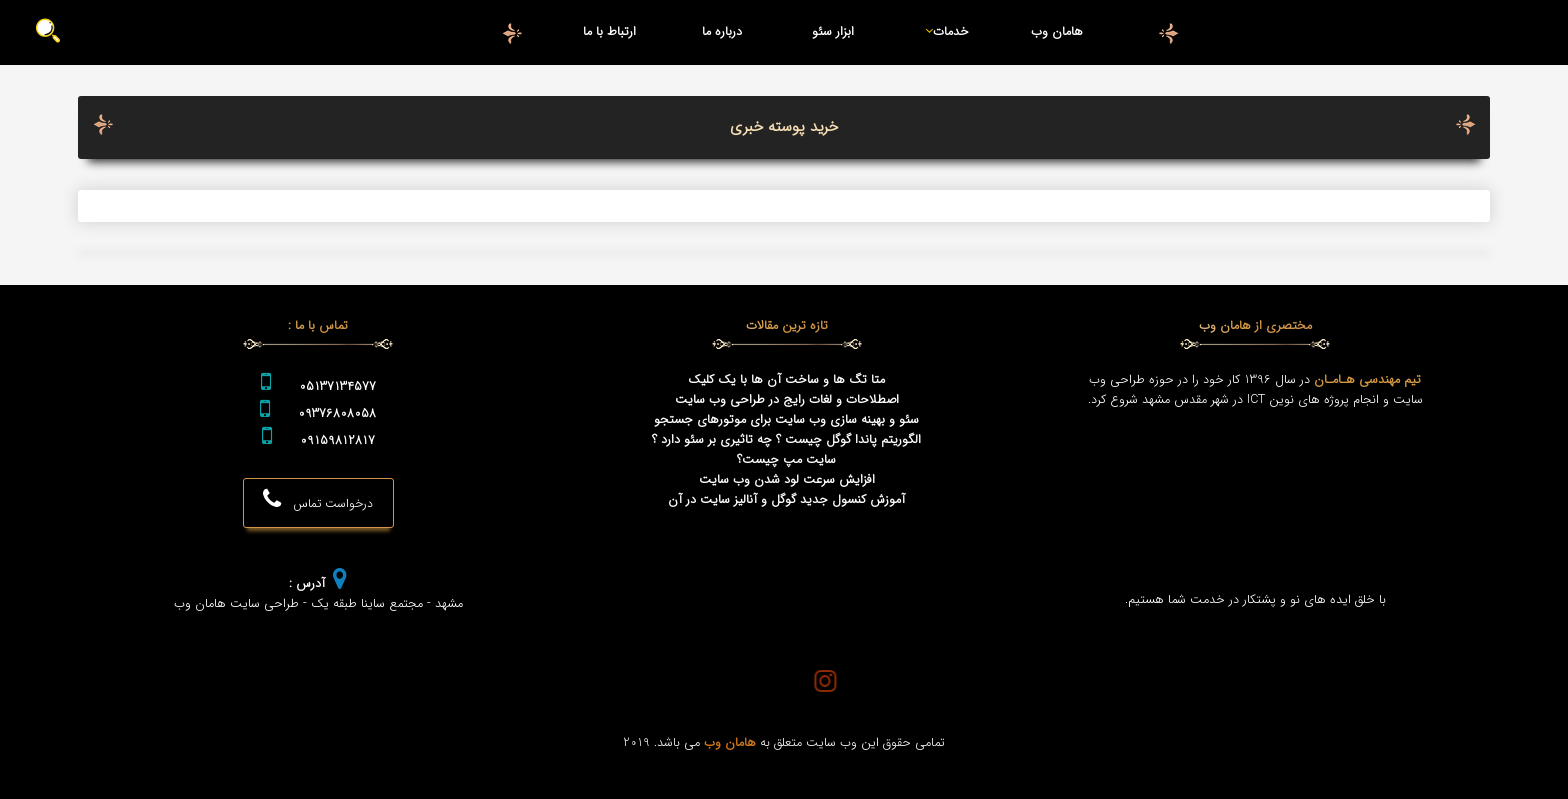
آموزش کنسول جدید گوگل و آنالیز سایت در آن (786, 500)
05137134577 (337, 387)
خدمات (943, 32)
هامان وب (1057, 32)
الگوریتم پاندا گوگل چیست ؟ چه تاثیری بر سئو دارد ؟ (786, 440)
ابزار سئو (833, 32)
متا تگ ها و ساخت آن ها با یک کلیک (786, 380)
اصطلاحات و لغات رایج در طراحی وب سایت (787, 400)
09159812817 (337, 441)
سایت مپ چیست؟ (786, 460)
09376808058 (337, 414)
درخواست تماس (318, 500)
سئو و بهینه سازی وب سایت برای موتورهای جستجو (786, 420)
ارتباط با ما (609, 32)
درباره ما (722, 32)
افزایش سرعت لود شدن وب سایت (787, 480)
